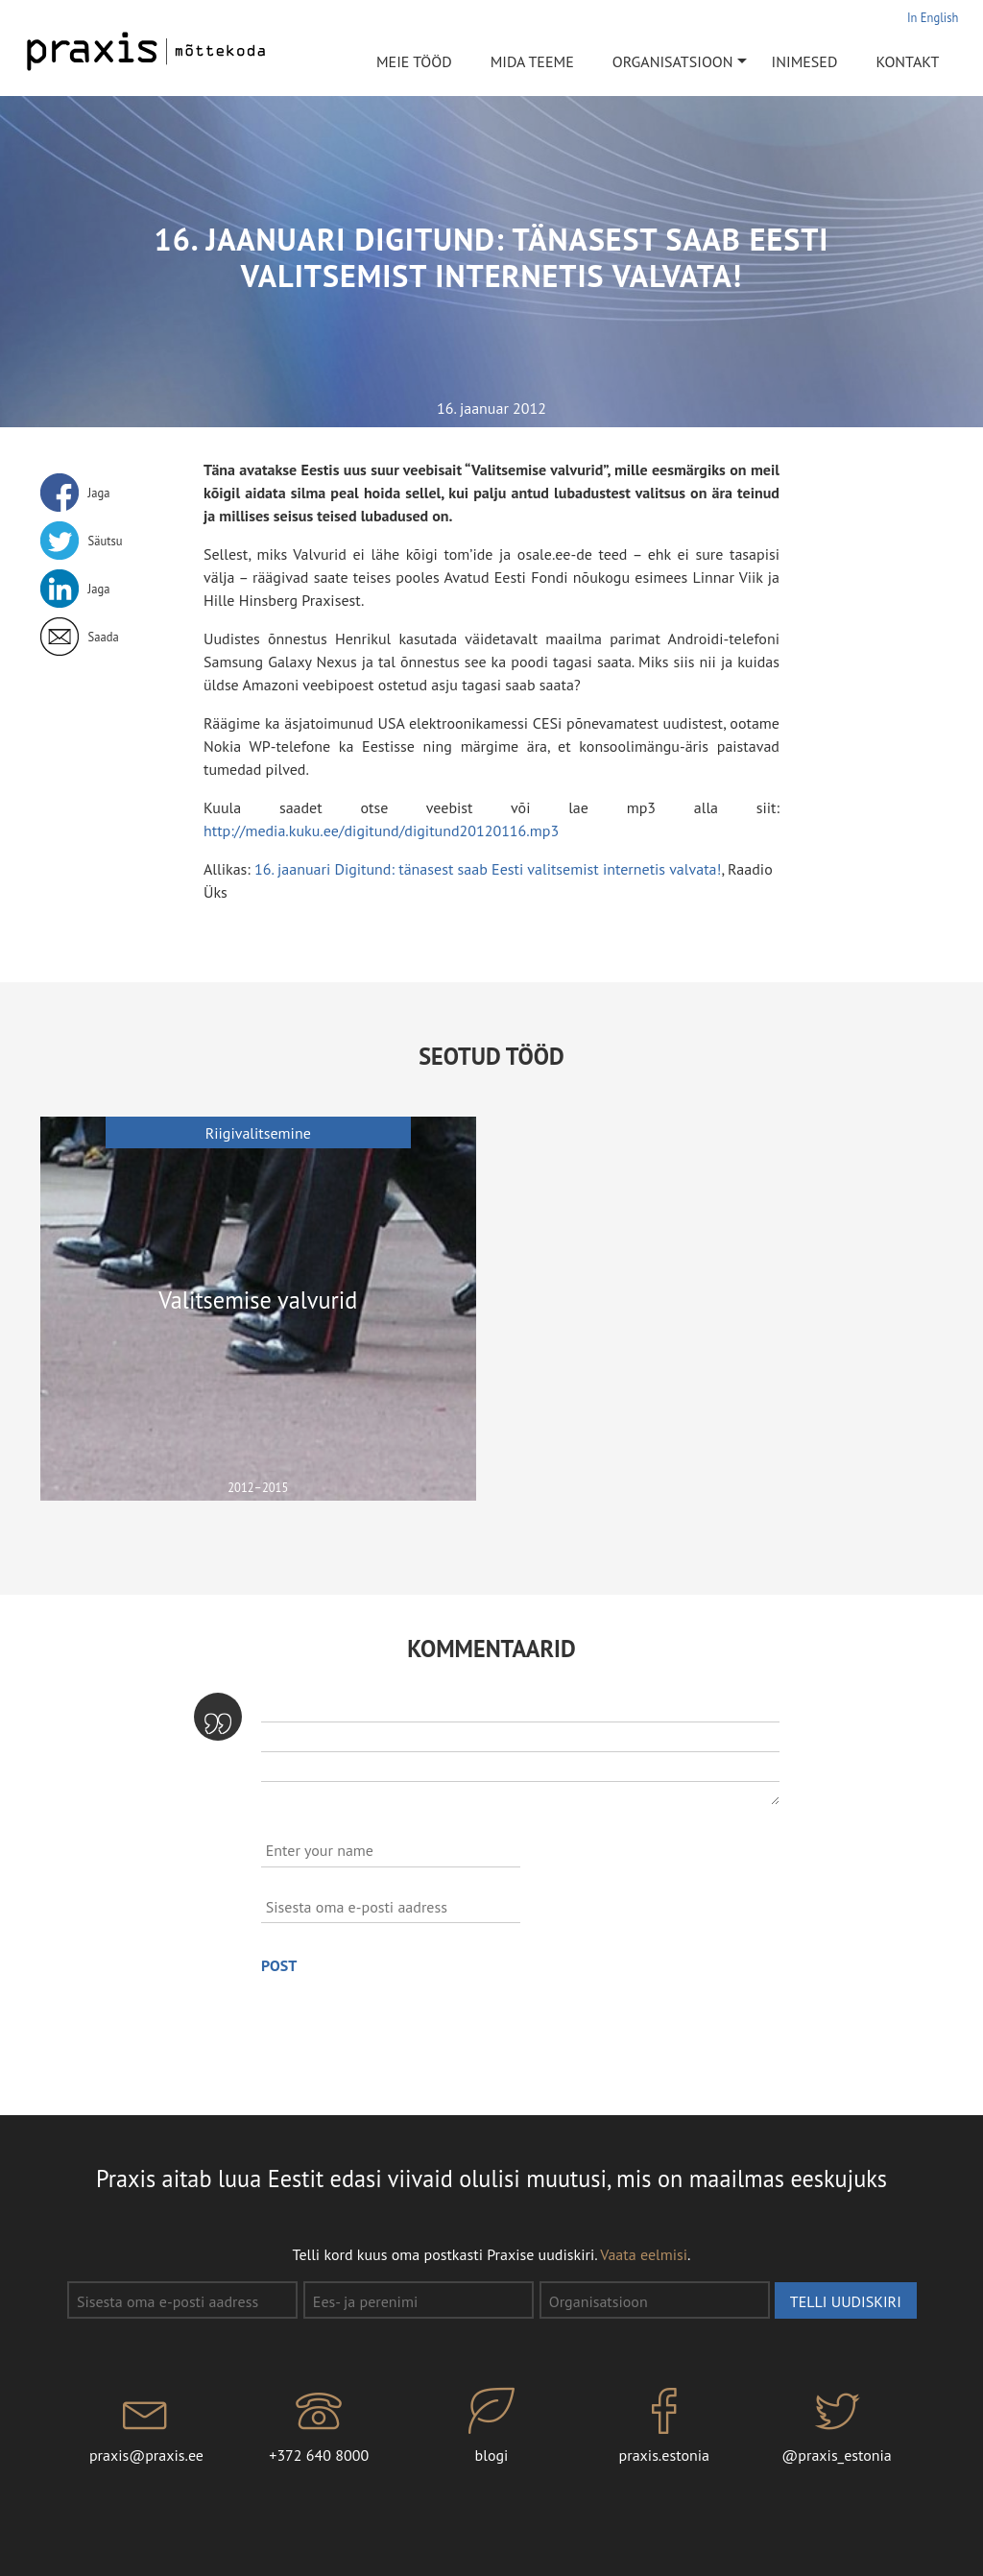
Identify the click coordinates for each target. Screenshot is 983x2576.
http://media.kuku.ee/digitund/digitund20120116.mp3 (381, 830)
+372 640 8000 (319, 2426)
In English (932, 17)
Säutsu (105, 540)
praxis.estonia (664, 2426)
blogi (491, 2426)
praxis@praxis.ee (147, 2426)
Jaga (99, 492)
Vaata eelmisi (643, 2254)
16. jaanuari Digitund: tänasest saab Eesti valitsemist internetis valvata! (487, 869)
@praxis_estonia (837, 2426)
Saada (103, 636)
